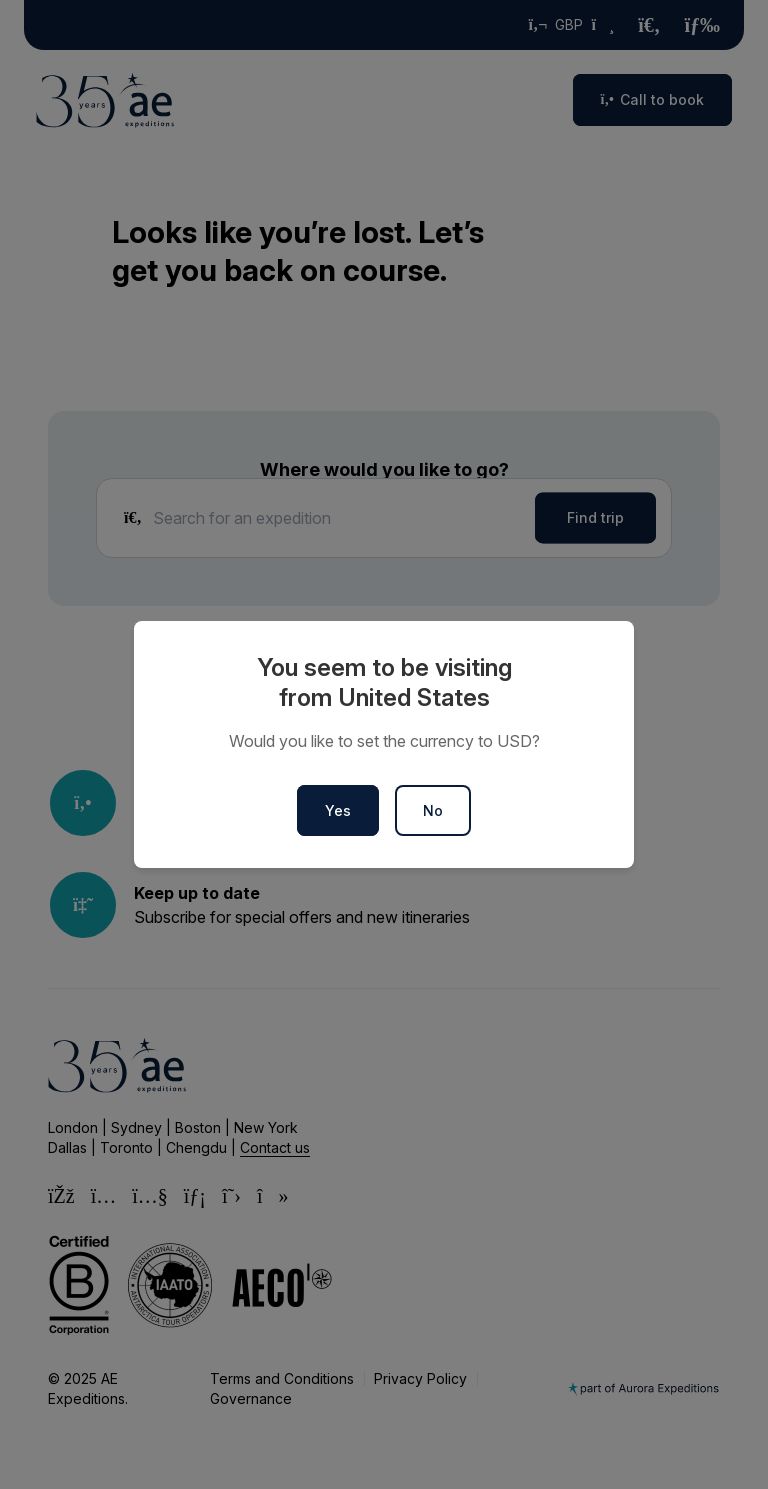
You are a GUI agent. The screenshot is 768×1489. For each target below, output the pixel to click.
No (433, 810)
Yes (338, 810)
